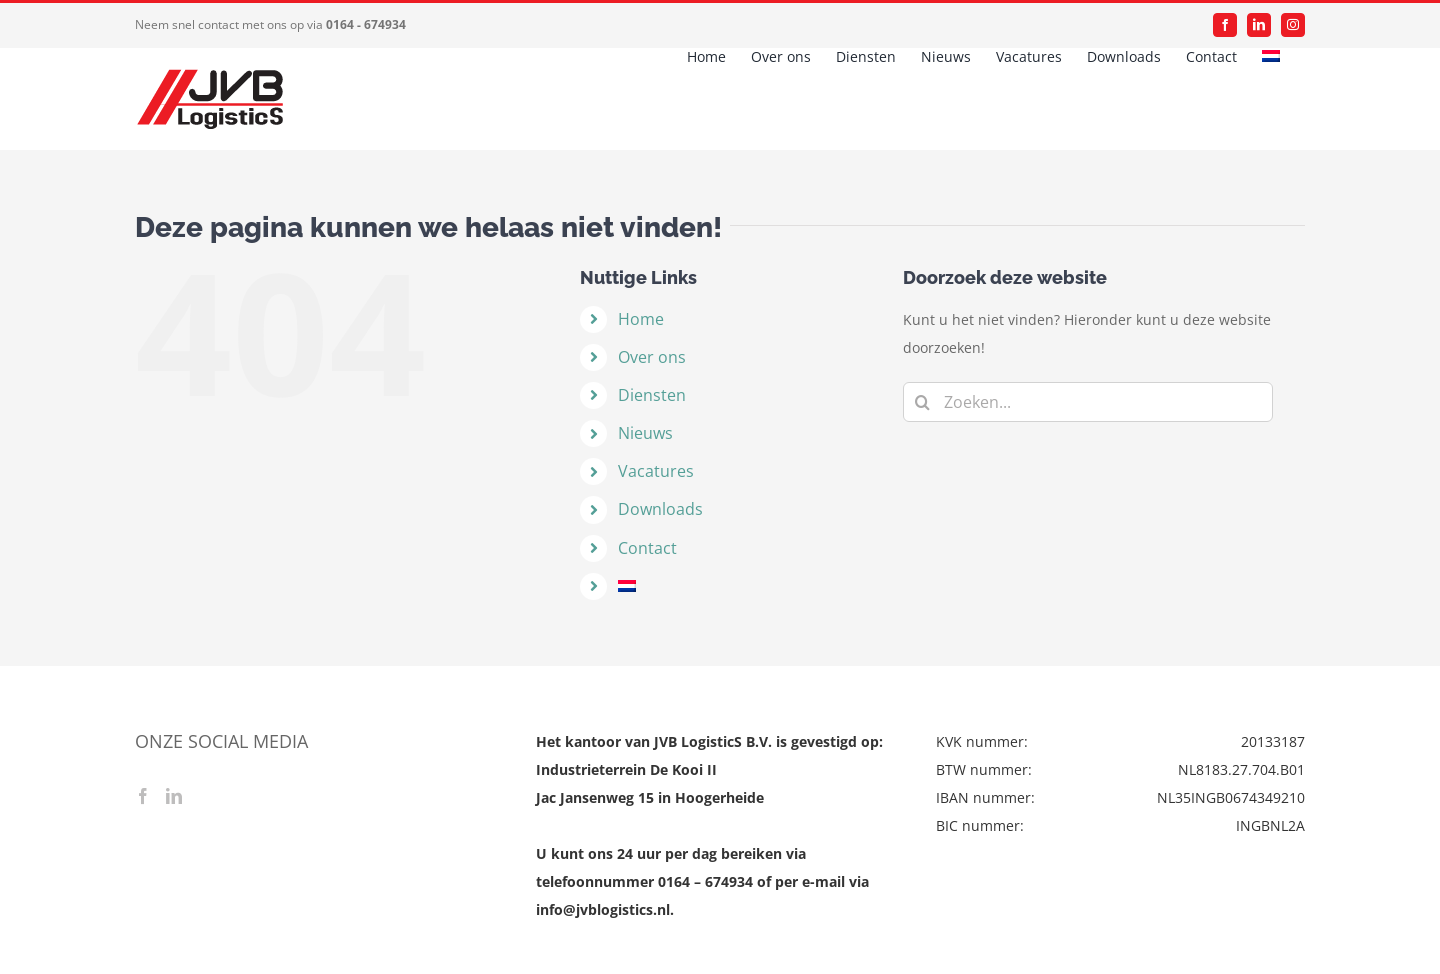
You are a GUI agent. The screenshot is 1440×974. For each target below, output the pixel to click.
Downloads (660, 509)
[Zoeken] (923, 402)
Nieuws (645, 433)
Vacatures (656, 471)
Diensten (652, 395)
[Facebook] (143, 796)
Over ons (652, 357)
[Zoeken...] (1088, 402)
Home (641, 319)
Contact (647, 548)
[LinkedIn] (174, 796)
